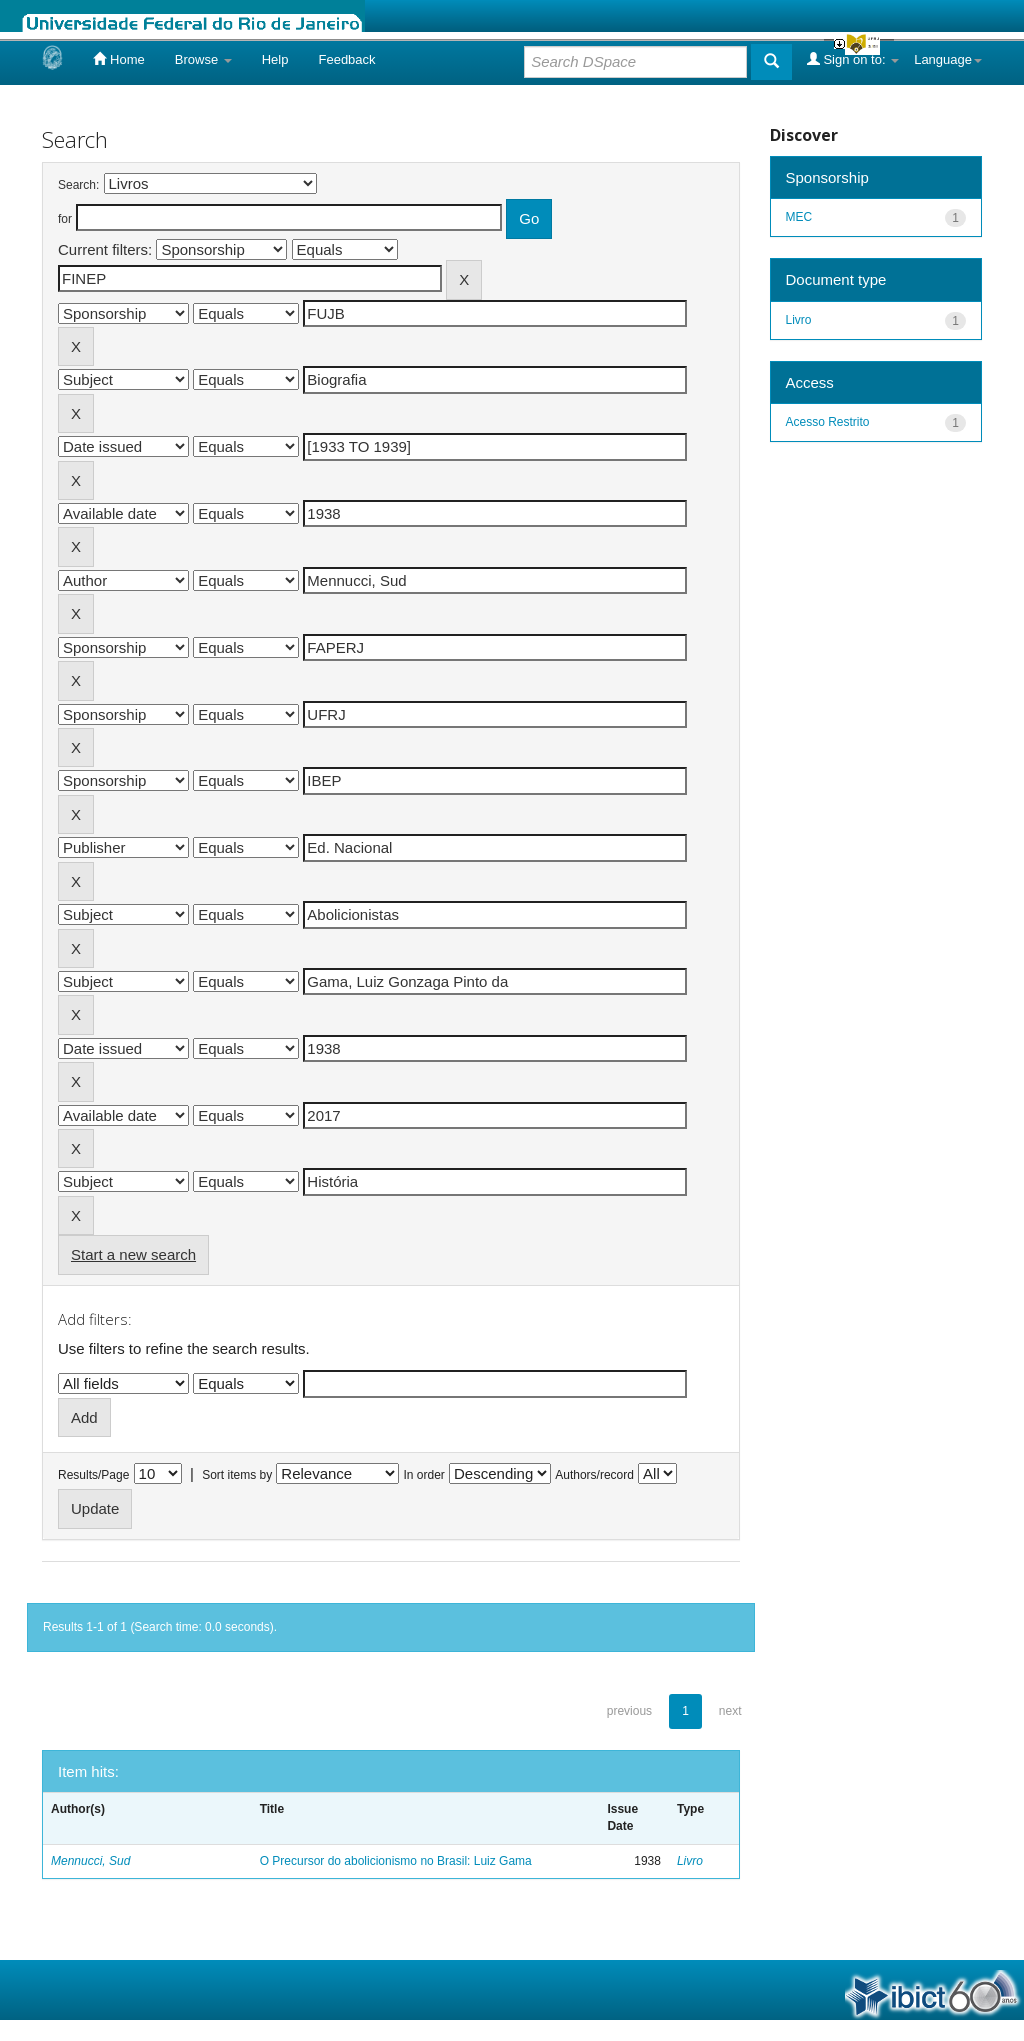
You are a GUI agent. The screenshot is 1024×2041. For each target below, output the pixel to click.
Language (948, 59)
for (65, 219)
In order (424, 1475)
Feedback (346, 59)
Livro (690, 1861)
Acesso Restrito (828, 422)
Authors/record (594, 1475)
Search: (78, 185)
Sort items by (237, 1475)
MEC (799, 217)
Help (275, 59)
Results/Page (93, 1475)
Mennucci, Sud (90, 1861)
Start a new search (133, 1254)
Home (118, 59)
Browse (203, 59)
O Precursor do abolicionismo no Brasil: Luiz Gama (396, 1861)
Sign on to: (853, 59)
